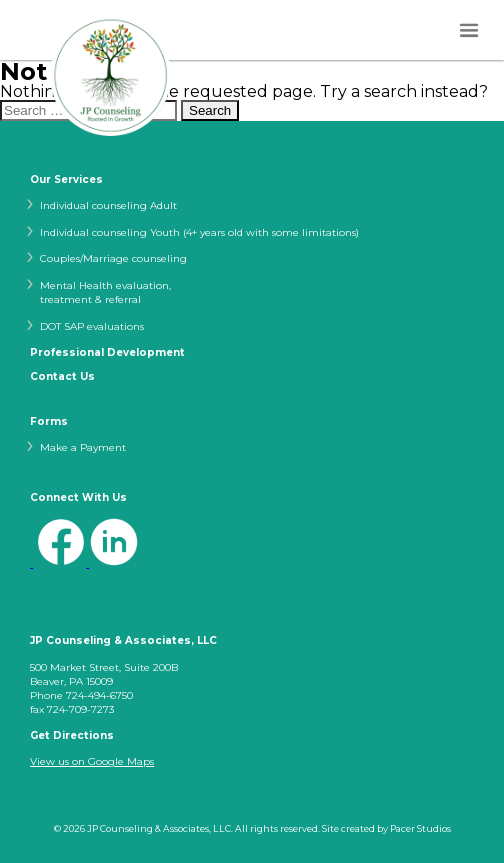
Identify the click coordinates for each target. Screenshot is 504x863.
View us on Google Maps (92, 761)
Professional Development (107, 353)
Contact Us (62, 377)
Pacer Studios (420, 828)
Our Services (66, 180)
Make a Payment (83, 447)
